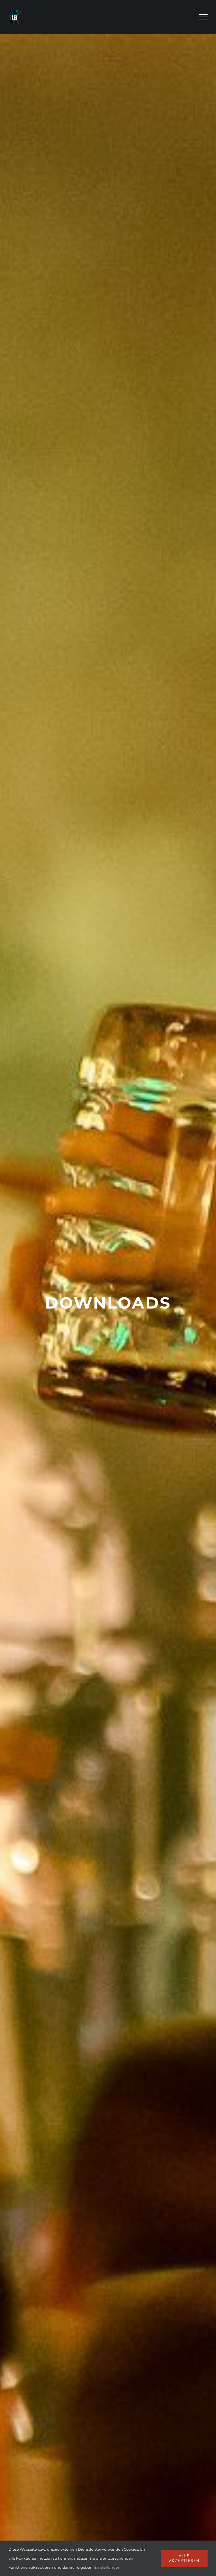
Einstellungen (108, 2567)
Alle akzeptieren (184, 2558)
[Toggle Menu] (203, 16)
